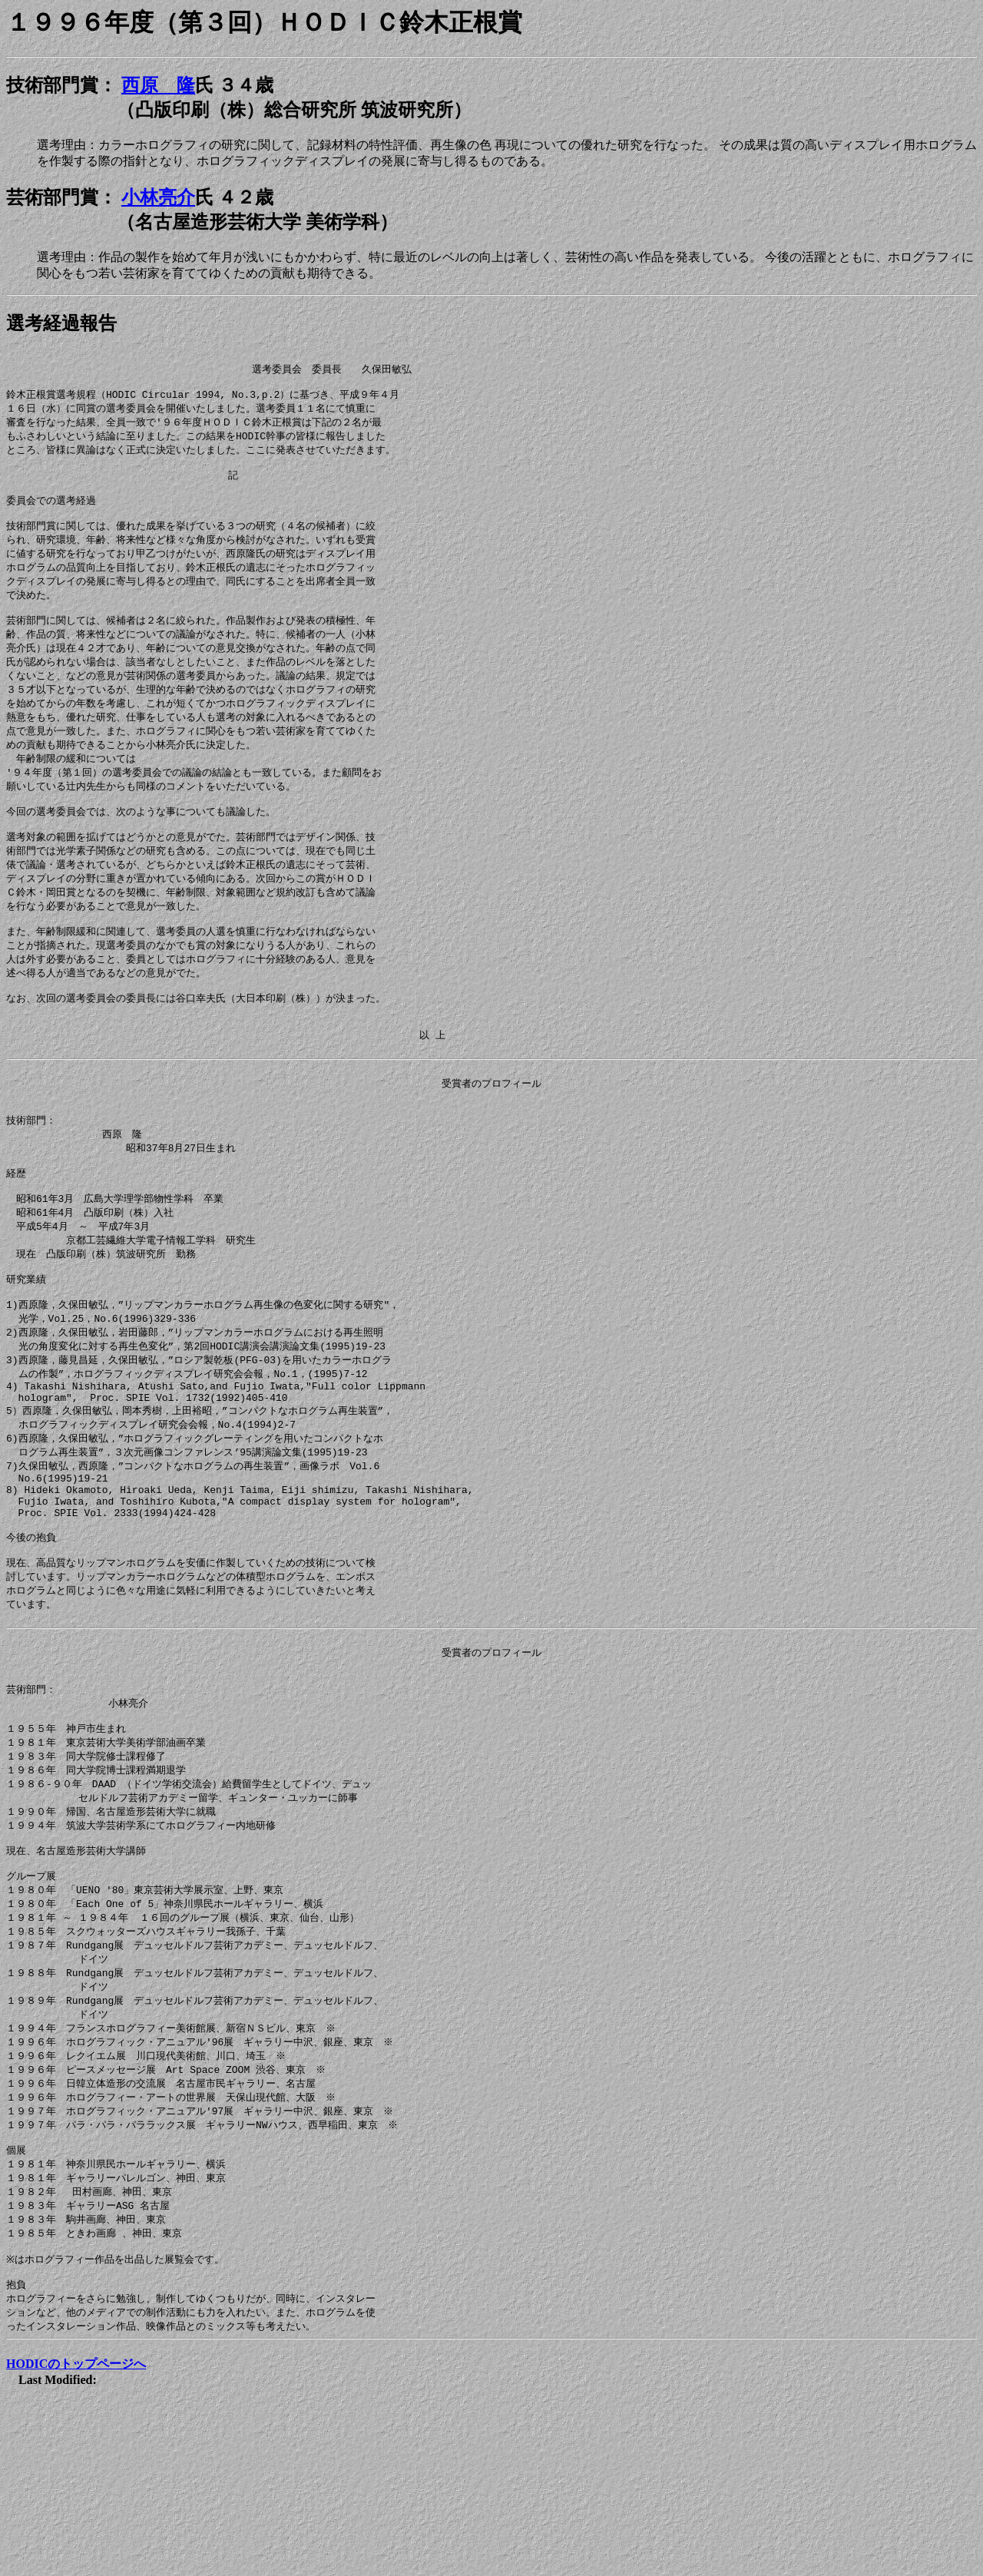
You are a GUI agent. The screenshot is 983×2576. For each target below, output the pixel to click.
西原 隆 (158, 85)
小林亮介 (158, 197)
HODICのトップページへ (76, 2534)
